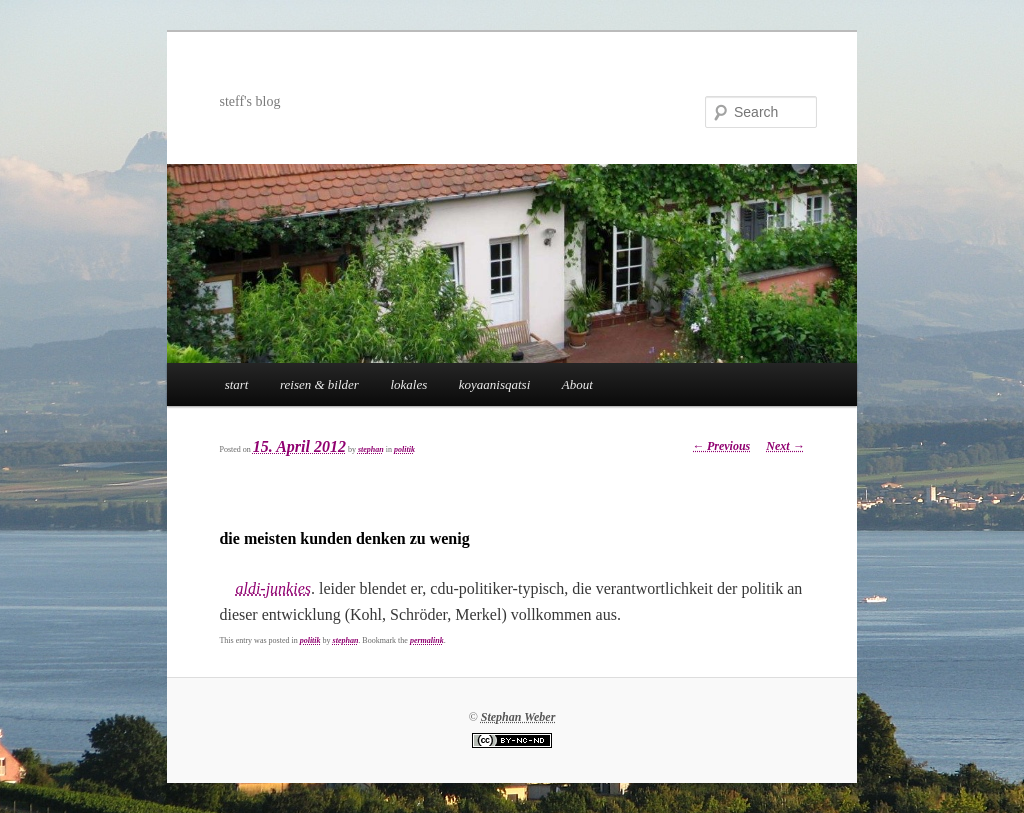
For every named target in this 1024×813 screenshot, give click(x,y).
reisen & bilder (319, 384)
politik (404, 449)
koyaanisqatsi (495, 384)
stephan (371, 449)
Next (785, 446)
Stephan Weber (518, 717)
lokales (408, 384)
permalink (427, 640)
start (237, 384)
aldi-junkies (273, 588)
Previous (721, 446)
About (577, 384)
